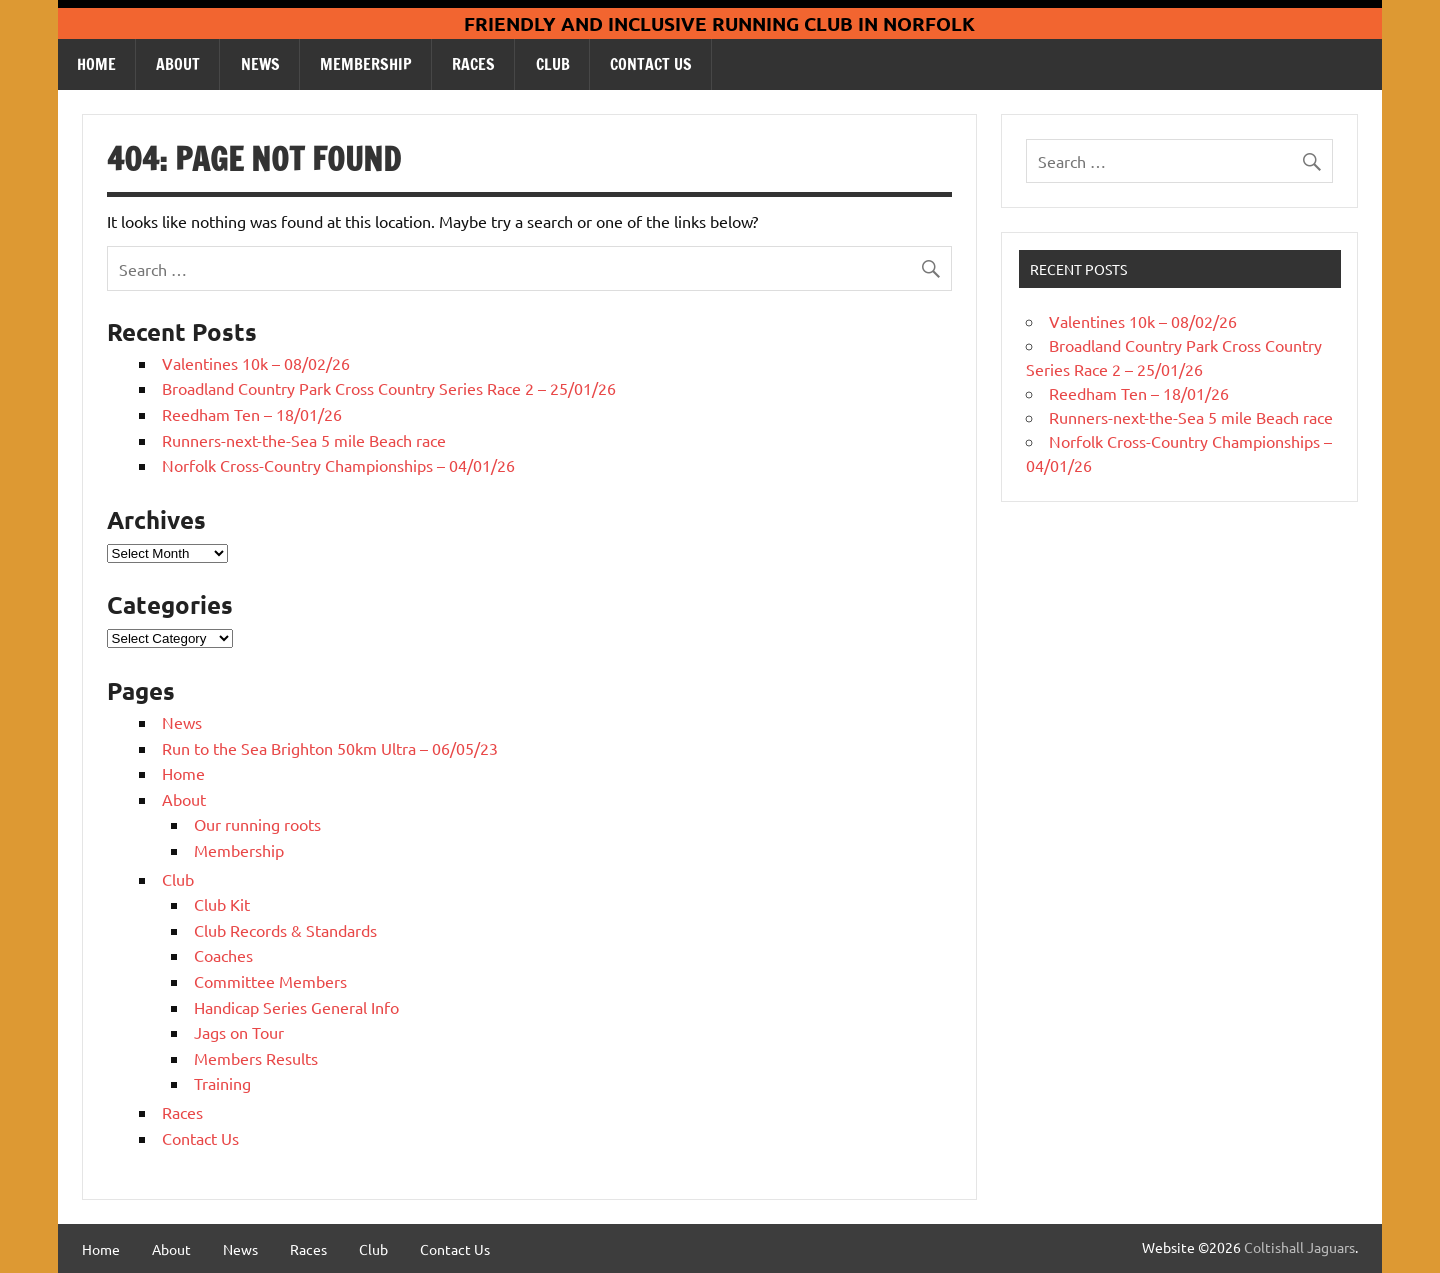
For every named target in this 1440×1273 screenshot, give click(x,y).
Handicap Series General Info (296, 1007)
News (260, 64)
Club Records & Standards (285, 930)
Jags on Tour (239, 1032)
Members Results (256, 1058)
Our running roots (257, 824)
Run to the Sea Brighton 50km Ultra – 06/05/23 (330, 748)
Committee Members (270, 981)
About (178, 64)
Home (96, 64)
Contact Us (651, 64)
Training (222, 1083)
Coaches (223, 955)
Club (553, 64)
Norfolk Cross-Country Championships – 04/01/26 (338, 465)
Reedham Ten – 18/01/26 (252, 414)
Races (473, 64)
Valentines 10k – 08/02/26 (256, 363)
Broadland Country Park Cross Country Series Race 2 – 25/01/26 (389, 388)
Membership (366, 64)
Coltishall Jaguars (1299, 1247)
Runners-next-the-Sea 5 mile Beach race (304, 440)
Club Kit (222, 904)
